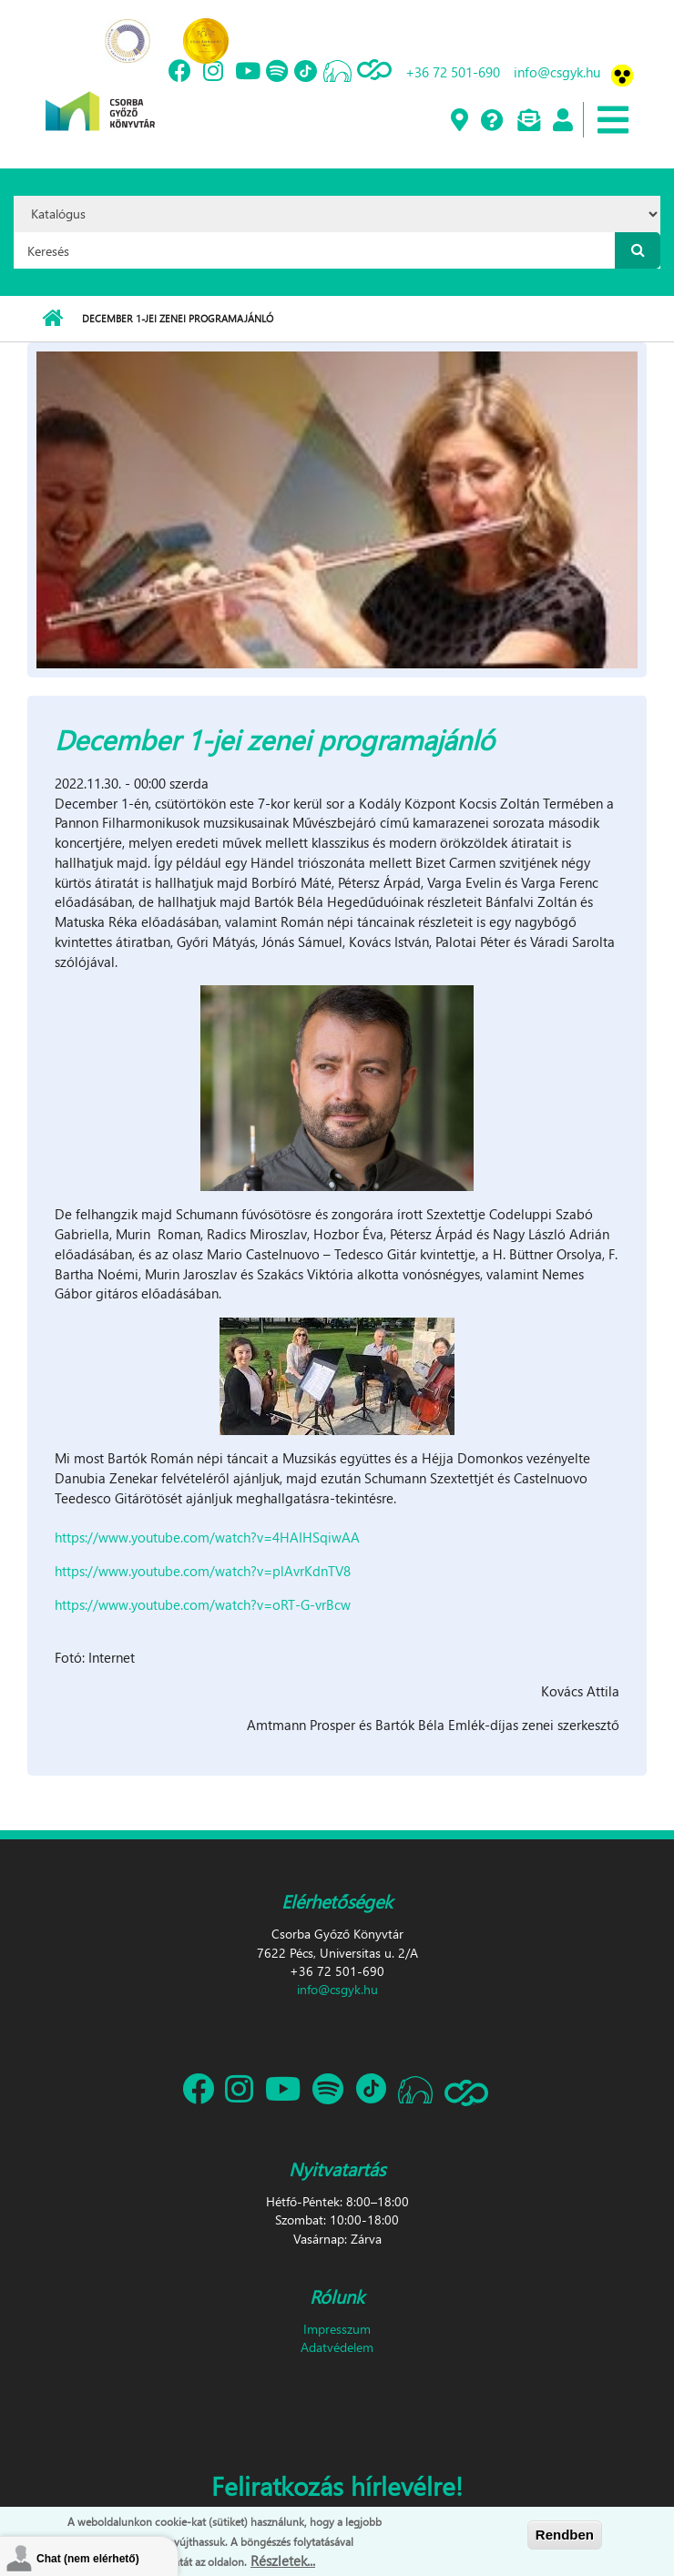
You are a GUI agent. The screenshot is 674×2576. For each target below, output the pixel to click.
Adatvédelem (337, 2347)
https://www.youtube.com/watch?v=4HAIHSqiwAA (209, 1537)
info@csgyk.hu (557, 72)
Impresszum (337, 2328)
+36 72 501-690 (452, 72)
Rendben (565, 2535)
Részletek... (282, 2561)
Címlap (52, 318)
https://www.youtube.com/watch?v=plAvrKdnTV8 (203, 1571)
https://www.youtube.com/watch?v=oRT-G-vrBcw (203, 1604)
